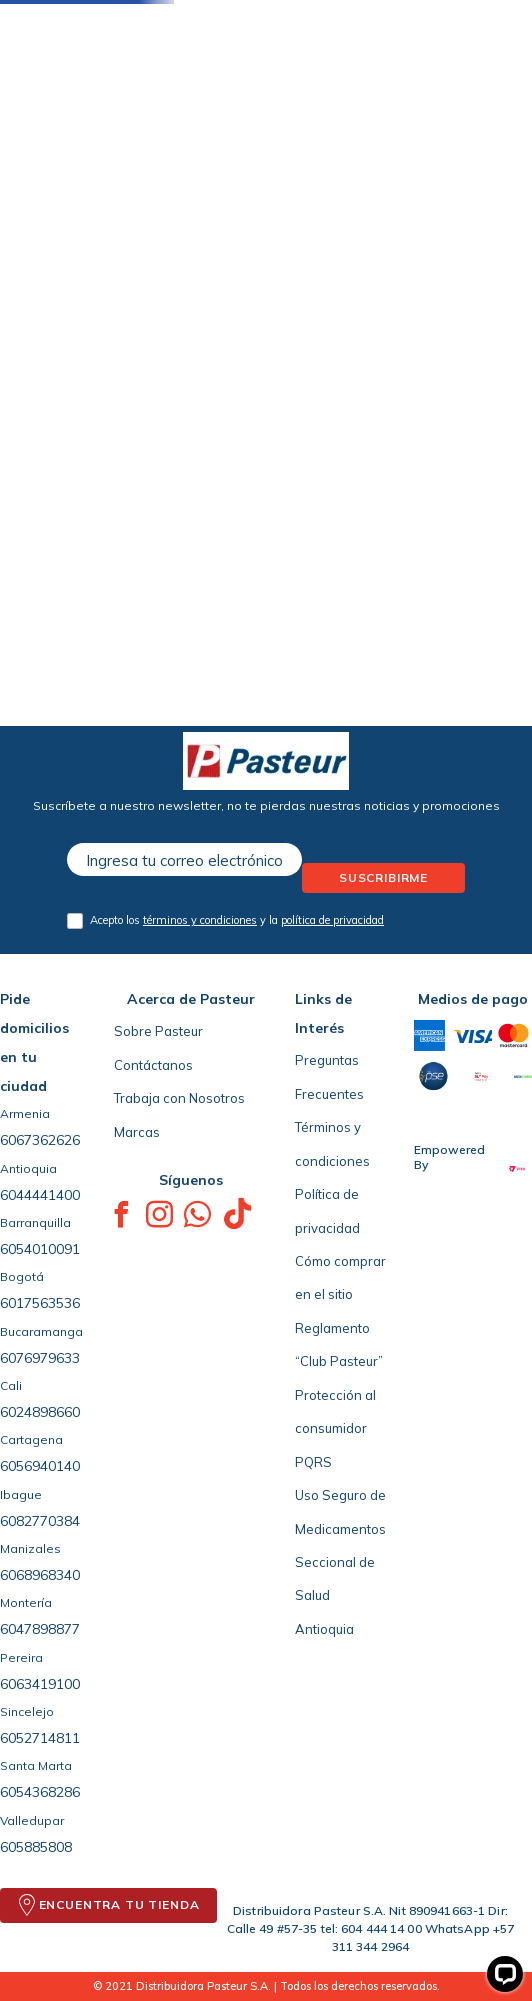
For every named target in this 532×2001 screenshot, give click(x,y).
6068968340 (40, 1575)
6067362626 (40, 1140)
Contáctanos (153, 1065)
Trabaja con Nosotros (179, 1098)
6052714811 (40, 1738)
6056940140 (40, 1466)
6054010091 (40, 1249)
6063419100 (40, 1684)
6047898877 (40, 1629)
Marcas (137, 1132)
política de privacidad (332, 920)
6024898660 (40, 1412)
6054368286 (40, 1792)
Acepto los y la (237, 920)
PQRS (313, 1462)
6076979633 (40, 1358)
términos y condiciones (200, 920)
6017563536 (40, 1303)
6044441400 (40, 1195)
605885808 (36, 1847)
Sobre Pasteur (158, 1031)
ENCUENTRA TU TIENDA (119, 1904)
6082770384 (40, 1521)
